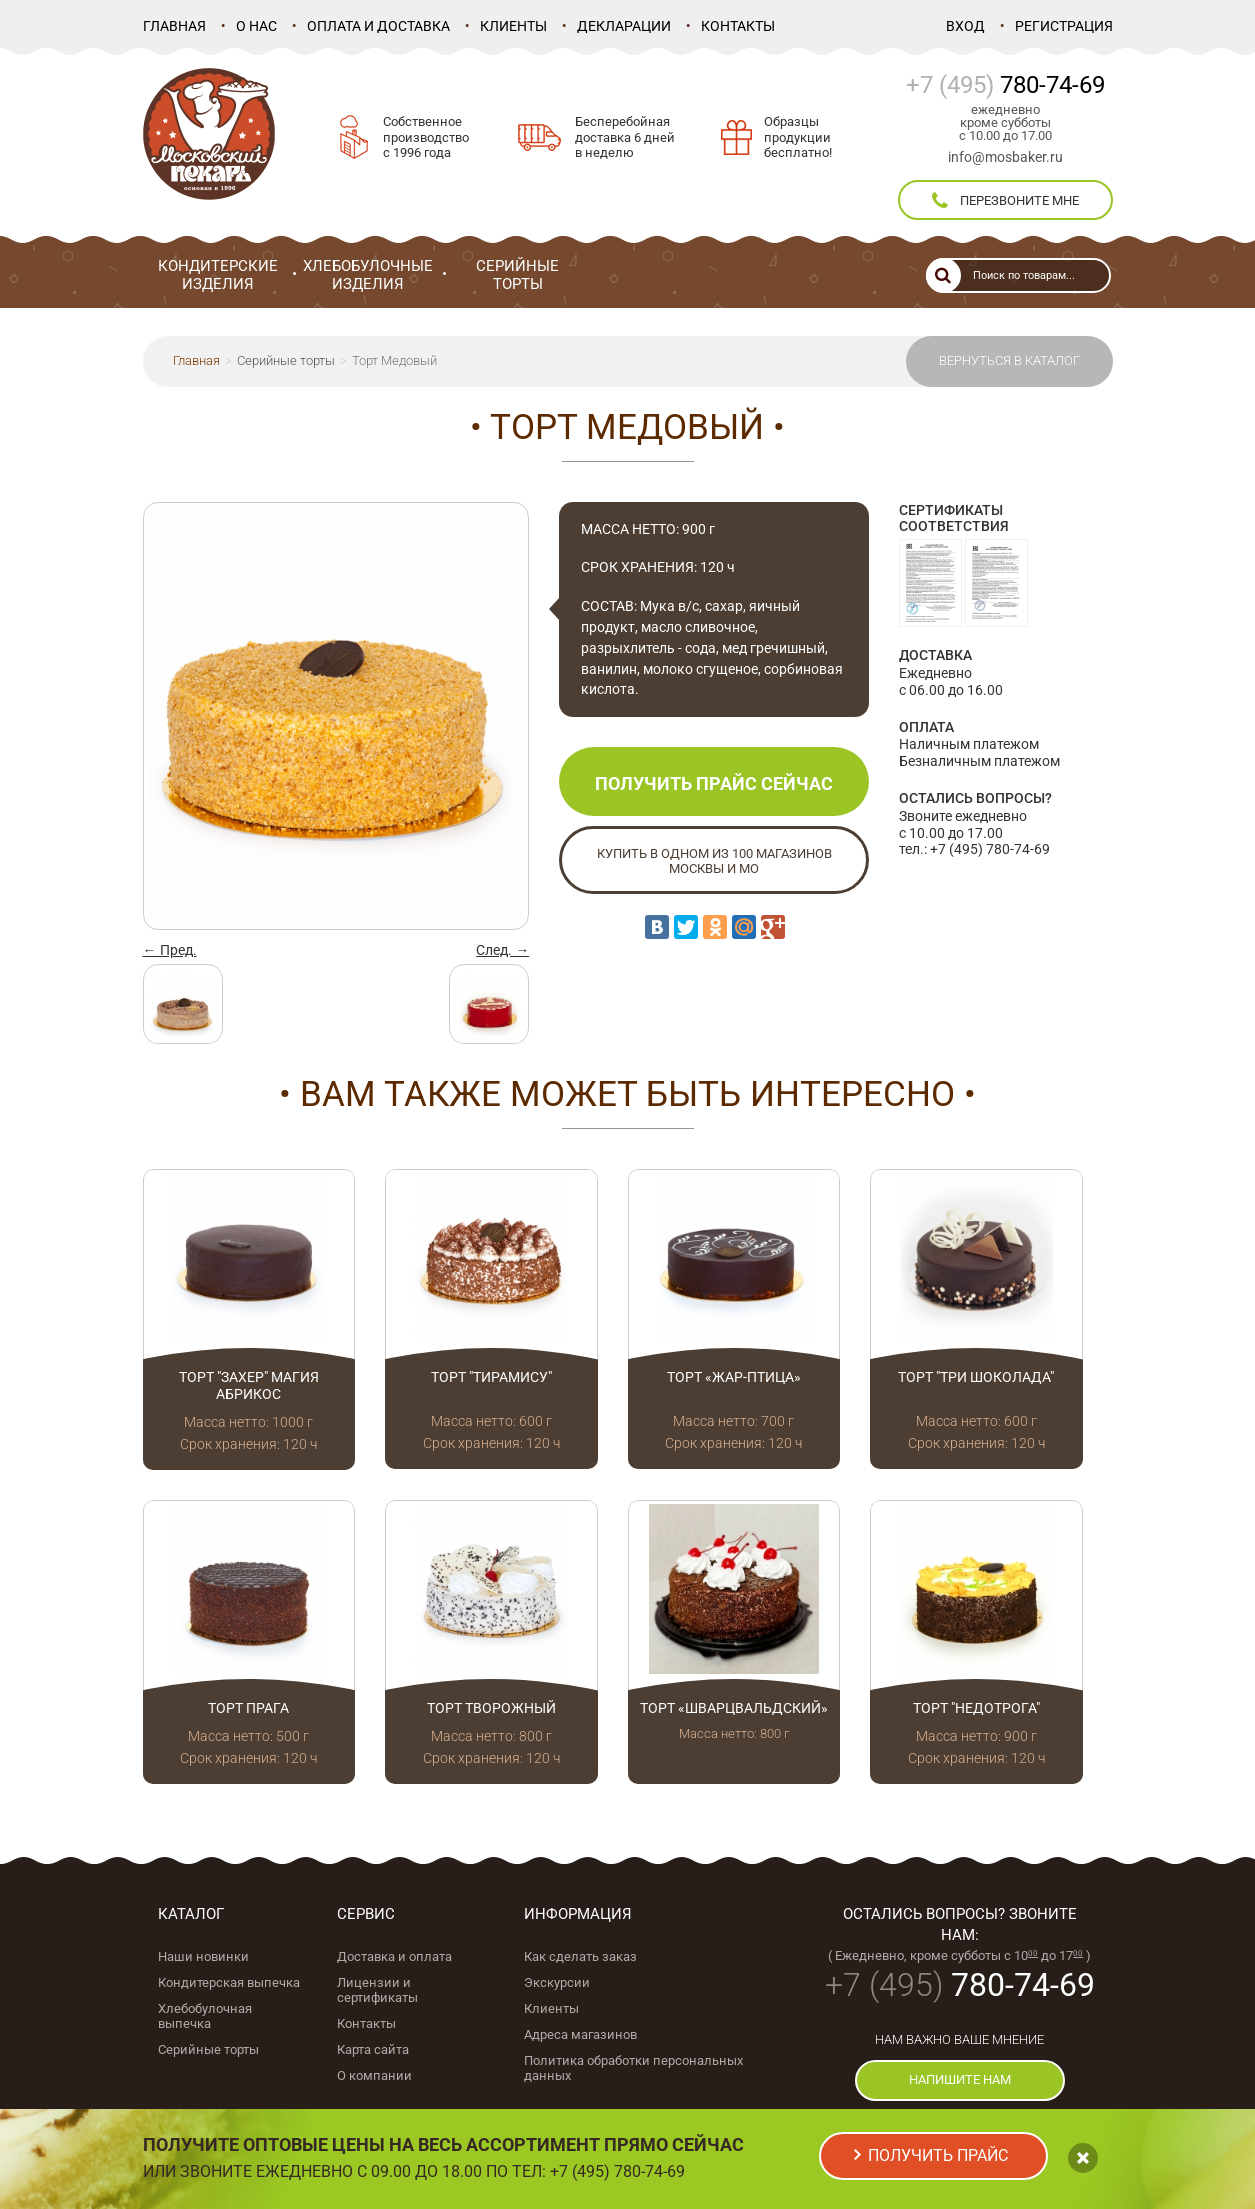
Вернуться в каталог (1009, 360)
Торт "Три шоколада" (976, 1377)
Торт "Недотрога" (976, 1708)
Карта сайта (373, 2049)
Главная (174, 26)
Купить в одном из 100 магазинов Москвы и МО (714, 861)
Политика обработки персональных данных (633, 2068)
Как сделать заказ (580, 1956)
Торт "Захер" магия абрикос (249, 1385)
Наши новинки (203, 1956)
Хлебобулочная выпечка (205, 2016)
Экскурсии (557, 1982)
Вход (965, 26)
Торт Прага (248, 1708)
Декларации (624, 26)
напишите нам (960, 2079)
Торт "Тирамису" (491, 1377)
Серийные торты (286, 360)
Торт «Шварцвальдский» (734, 1708)
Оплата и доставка (378, 26)
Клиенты (513, 26)
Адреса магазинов (580, 2034)
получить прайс (938, 2155)
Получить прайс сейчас (714, 783)
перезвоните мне (1005, 201)
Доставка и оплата (394, 1956)
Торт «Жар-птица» (734, 1377)
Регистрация (1064, 26)
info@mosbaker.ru (1005, 157)
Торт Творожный (491, 1708)
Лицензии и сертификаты (377, 1990)
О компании (374, 2075)
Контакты (738, 26)
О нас (256, 26)
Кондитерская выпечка (229, 1982)
